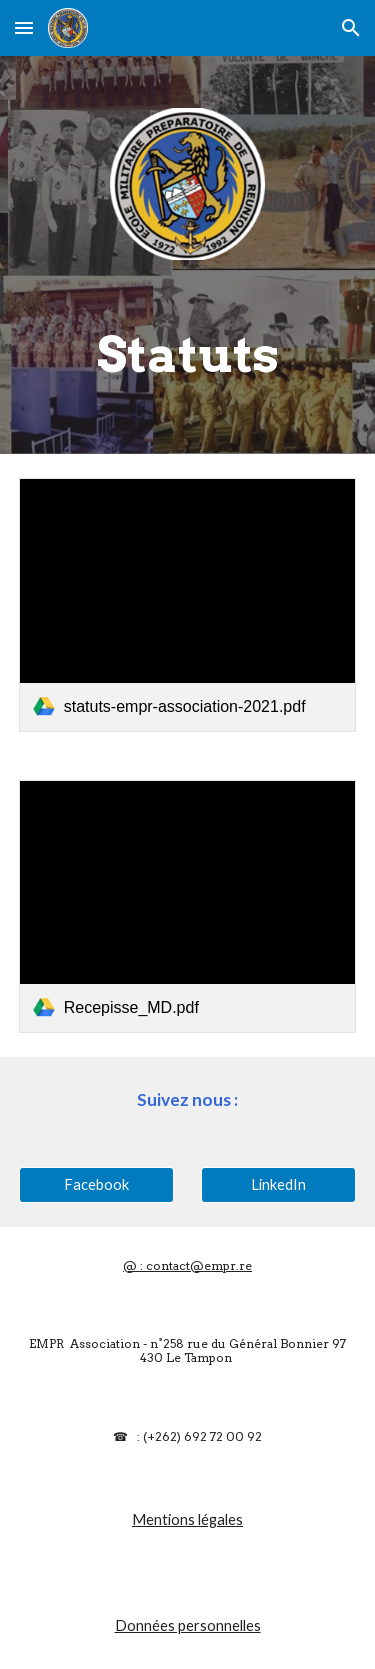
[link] (188, 604)
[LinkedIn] (278, 1184)
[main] (188, 355)
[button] (24, 27)
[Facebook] (96, 1184)
